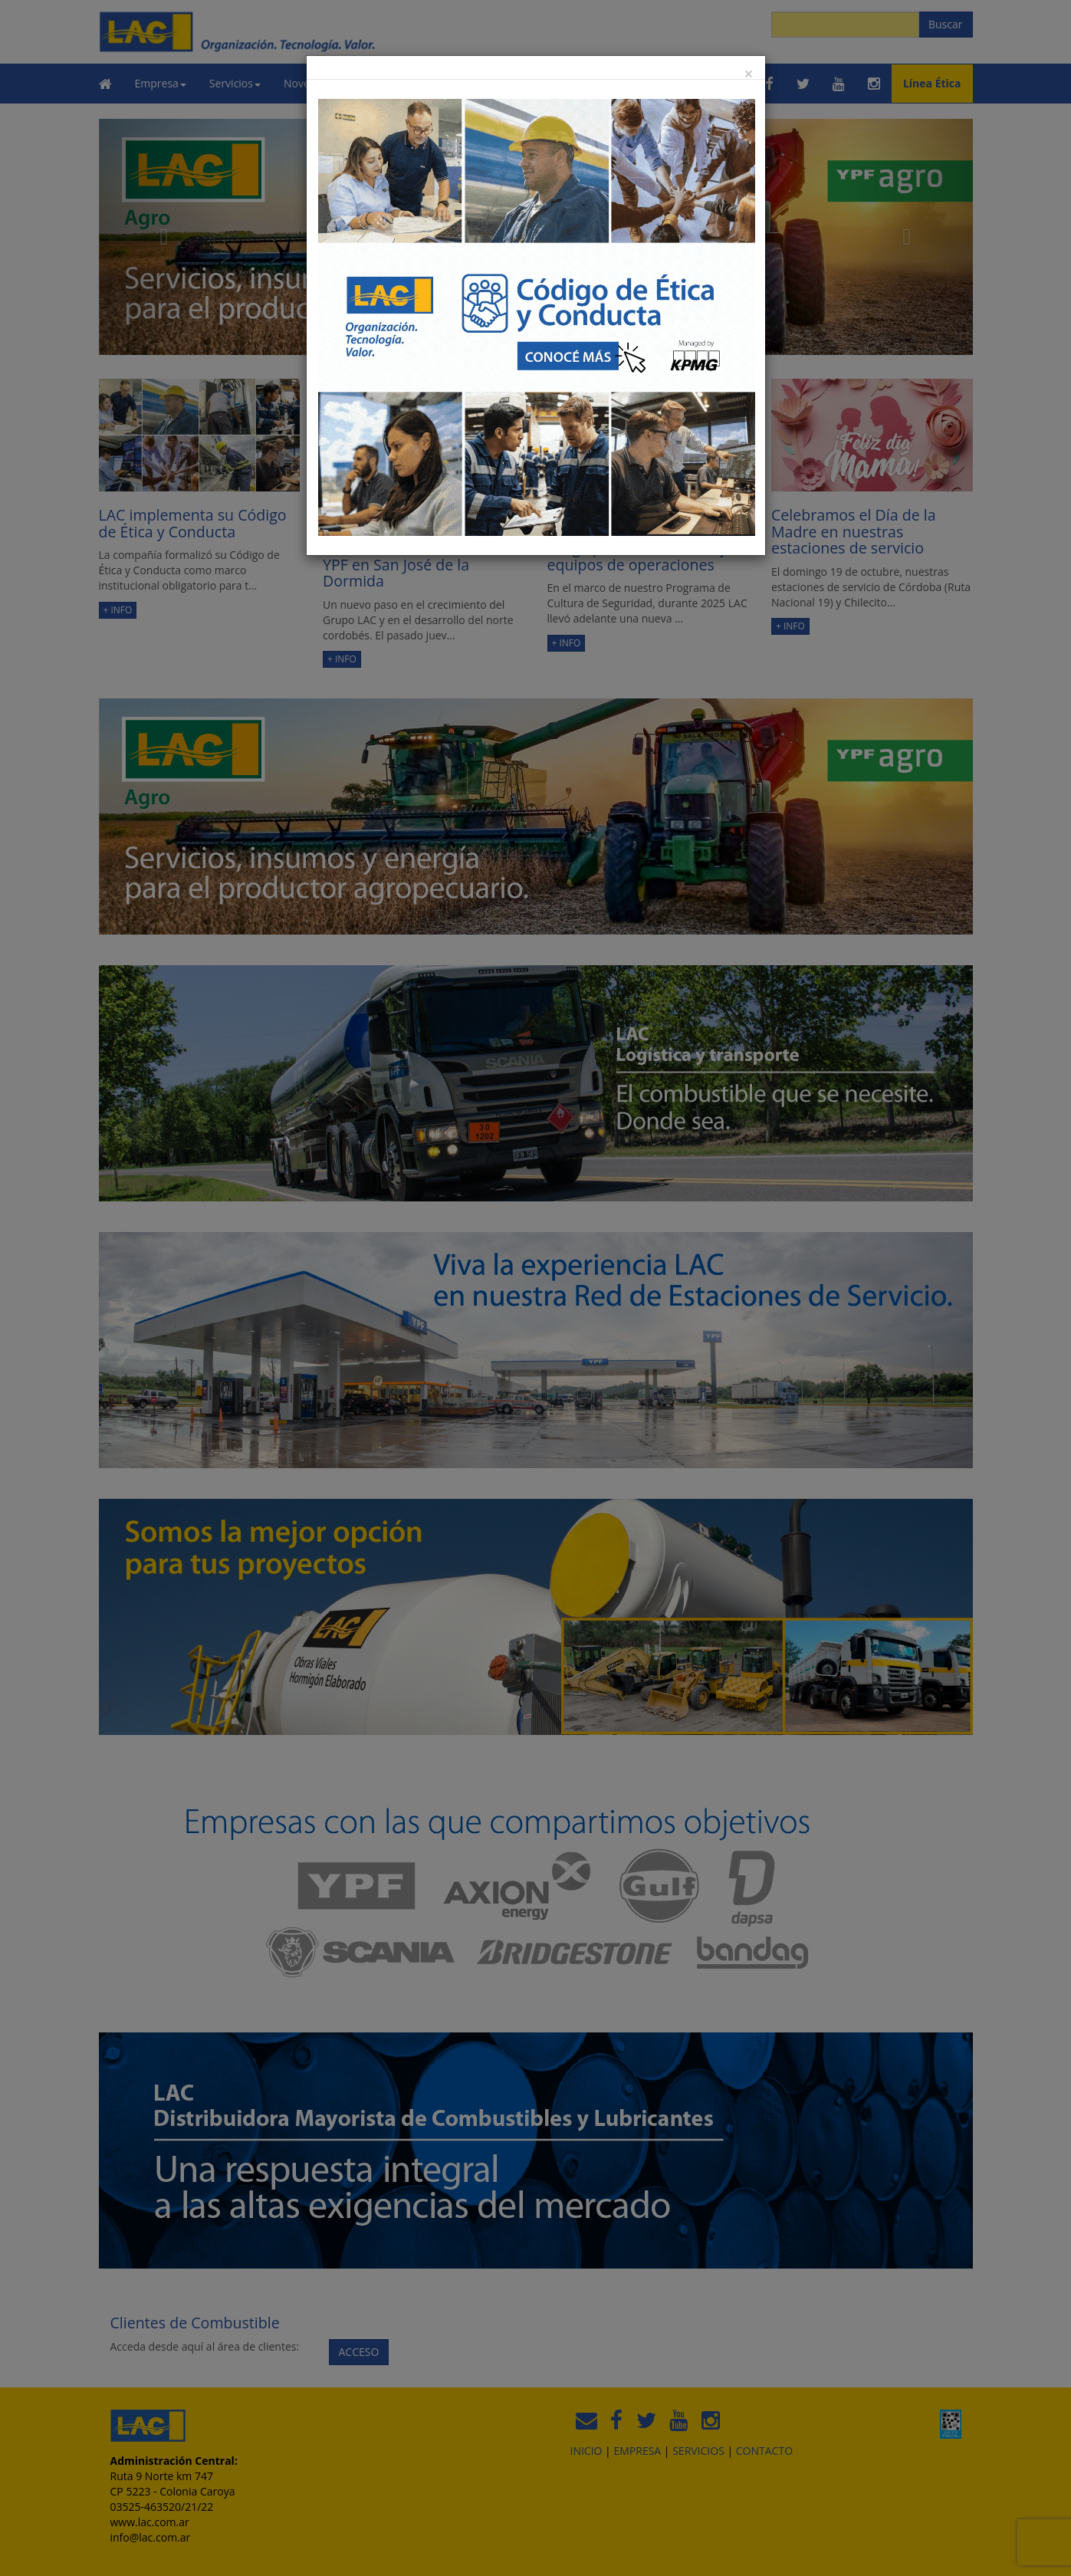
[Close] (748, 74)
